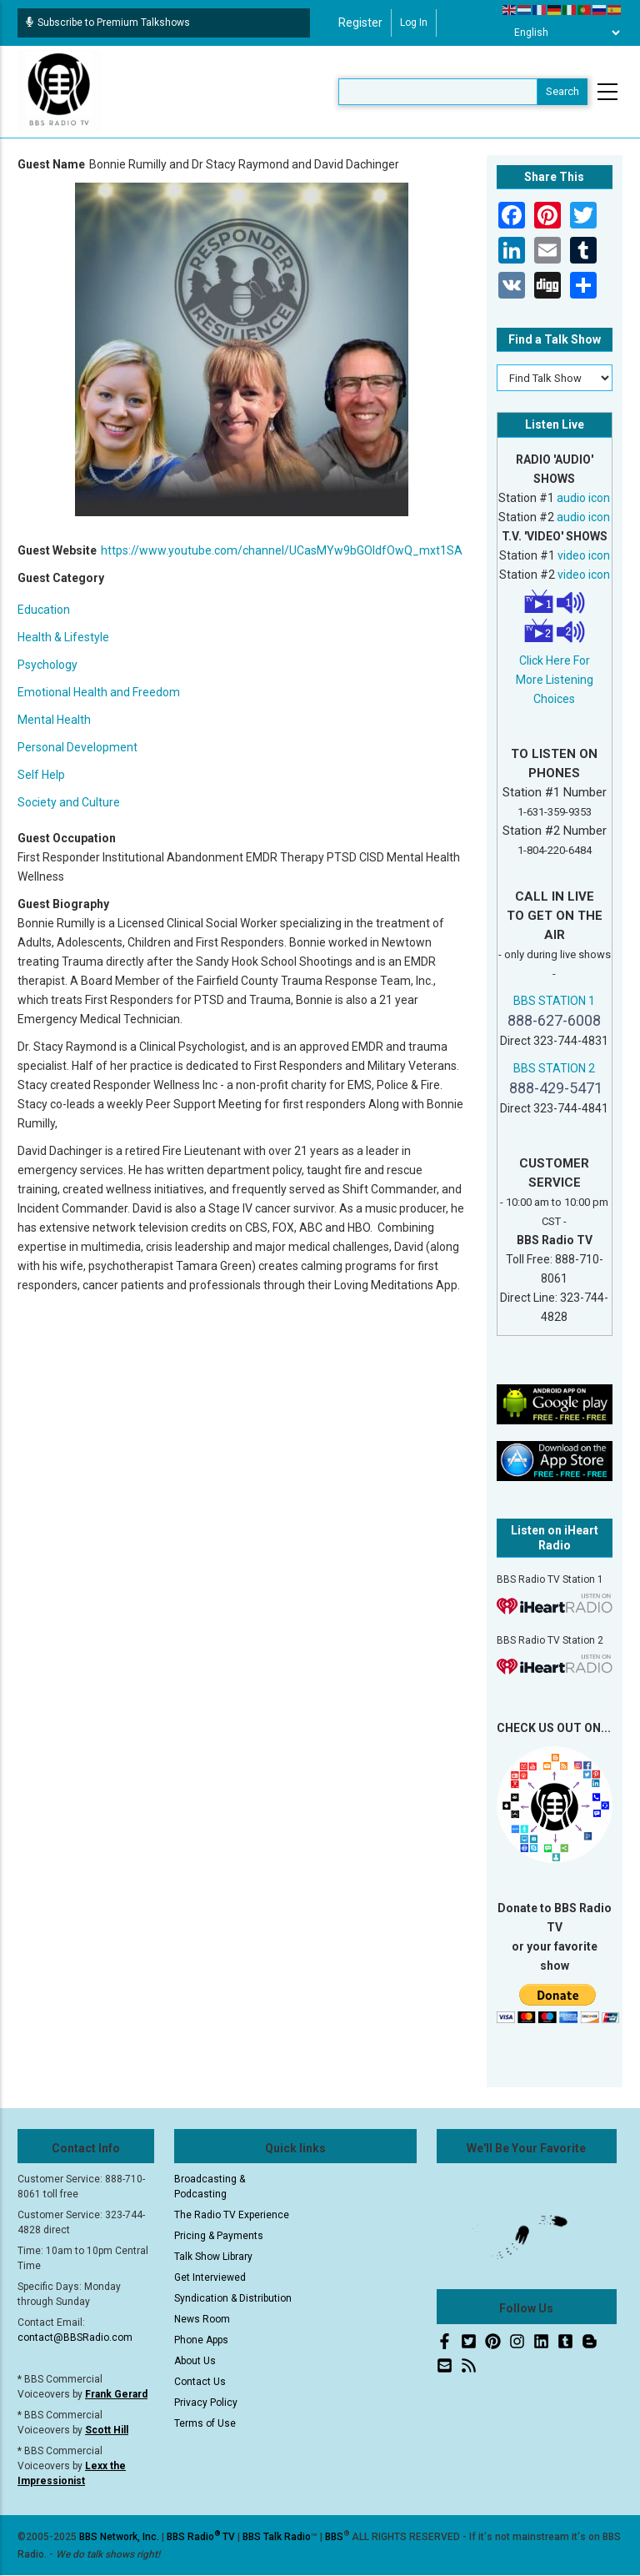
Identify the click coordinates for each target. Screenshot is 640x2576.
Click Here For (554, 660)
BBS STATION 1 (554, 1000)
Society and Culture (69, 802)
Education (44, 609)
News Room (202, 2319)
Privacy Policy (206, 2402)
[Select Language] (562, 32)
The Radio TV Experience (231, 2215)
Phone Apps (201, 2340)
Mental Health (54, 719)
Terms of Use (205, 2423)
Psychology (48, 664)
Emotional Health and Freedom (99, 692)
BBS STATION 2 (554, 1068)
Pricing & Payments (218, 2236)
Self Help (41, 774)
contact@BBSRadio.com (75, 2337)
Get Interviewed (210, 2277)
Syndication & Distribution (233, 2298)
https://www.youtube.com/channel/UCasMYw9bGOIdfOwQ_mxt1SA (281, 550)
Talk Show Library (213, 2256)
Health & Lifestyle (63, 637)
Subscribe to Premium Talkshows (108, 22)
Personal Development (78, 747)
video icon (584, 555)
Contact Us (200, 2382)
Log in (414, 22)
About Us (195, 2361)
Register (360, 22)
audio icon (583, 498)
